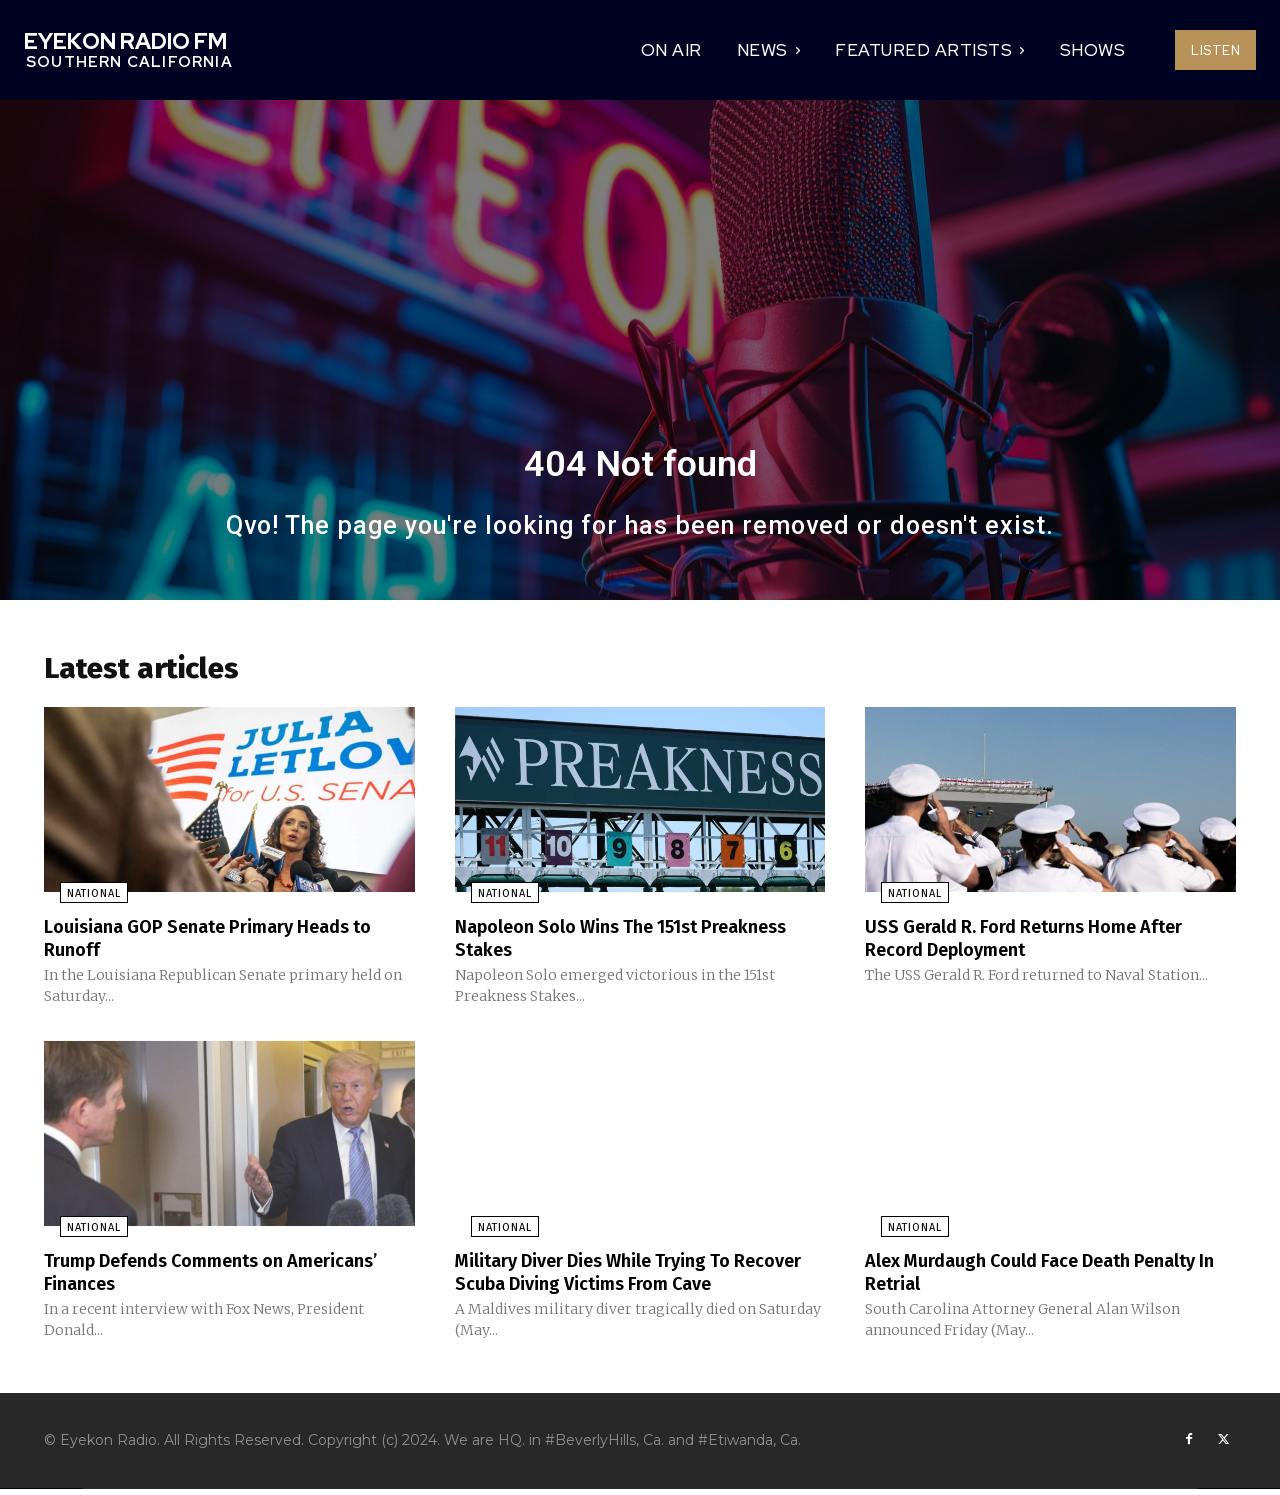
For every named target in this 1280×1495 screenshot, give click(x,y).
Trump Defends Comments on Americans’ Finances (180, 1276)
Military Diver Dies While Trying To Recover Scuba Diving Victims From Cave (638, 1276)
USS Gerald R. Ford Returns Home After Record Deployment (1043, 944)
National (78, 900)
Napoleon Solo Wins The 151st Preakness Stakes (593, 944)
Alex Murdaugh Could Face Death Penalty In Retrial (1014, 1276)
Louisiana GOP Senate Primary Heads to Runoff (225, 944)
